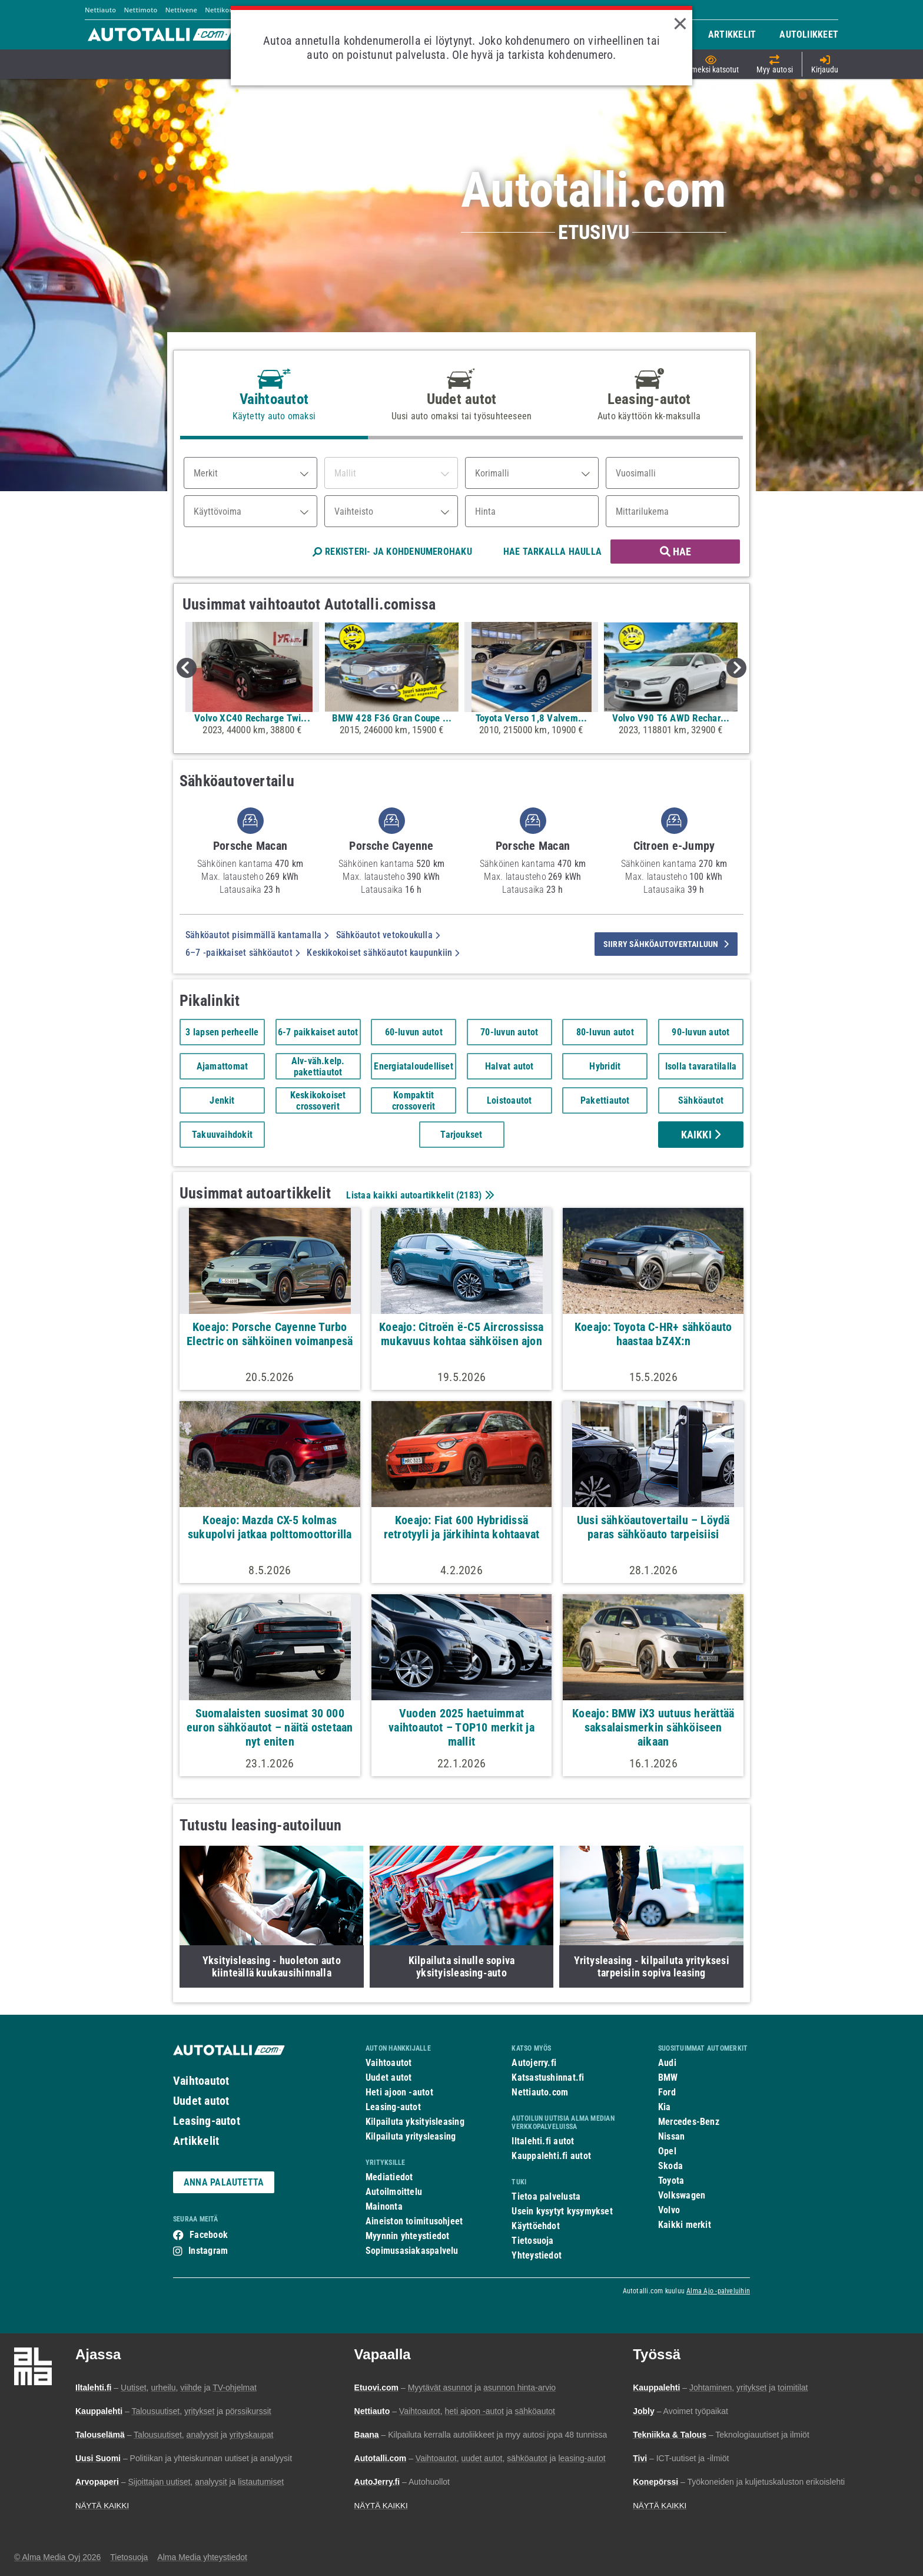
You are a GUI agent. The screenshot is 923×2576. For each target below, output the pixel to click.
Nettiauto (100, 9)
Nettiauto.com (540, 2092)
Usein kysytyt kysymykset (562, 2211)
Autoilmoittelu (394, 2191)
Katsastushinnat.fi (548, 2077)
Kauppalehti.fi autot (551, 2155)
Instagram (208, 2250)
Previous (187, 668)
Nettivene (181, 9)
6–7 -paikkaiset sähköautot (242, 952)
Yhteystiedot (537, 2255)
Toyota (671, 2180)
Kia (664, 2107)
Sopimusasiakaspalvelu (412, 2250)
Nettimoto (140, 9)
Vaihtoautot (201, 2081)
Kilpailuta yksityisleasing (415, 2121)
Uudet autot (201, 2101)
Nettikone (221, 9)
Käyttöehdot (535, 2225)
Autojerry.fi (534, 2062)
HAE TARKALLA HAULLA (552, 551)
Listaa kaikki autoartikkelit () (418, 1195)
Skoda (670, 2165)
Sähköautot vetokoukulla (388, 935)
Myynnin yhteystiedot (408, 2235)
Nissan (671, 2136)
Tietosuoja (532, 2240)
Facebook (209, 2234)
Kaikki (701, 1134)
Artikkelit (196, 2141)
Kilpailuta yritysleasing (411, 2136)
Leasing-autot (206, 2121)
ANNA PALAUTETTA (224, 2182)
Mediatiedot (389, 2177)
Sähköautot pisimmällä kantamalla (257, 935)
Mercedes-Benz (688, 2121)
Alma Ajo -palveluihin (718, 2291)
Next (736, 668)
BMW (668, 2077)
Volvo (669, 2210)
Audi (667, 2062)
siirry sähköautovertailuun (666, 944)
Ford (667, 2092)
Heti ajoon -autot (399, 2092)
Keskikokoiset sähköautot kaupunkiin (383, 952)
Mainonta (384, 2206)
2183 (469, 1195)
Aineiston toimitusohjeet (414, 2221)
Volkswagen (681, 2195)
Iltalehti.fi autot (543, 2141)
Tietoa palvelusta (546, 2196)
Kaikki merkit (684, 2224)
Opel (667, 2151)
